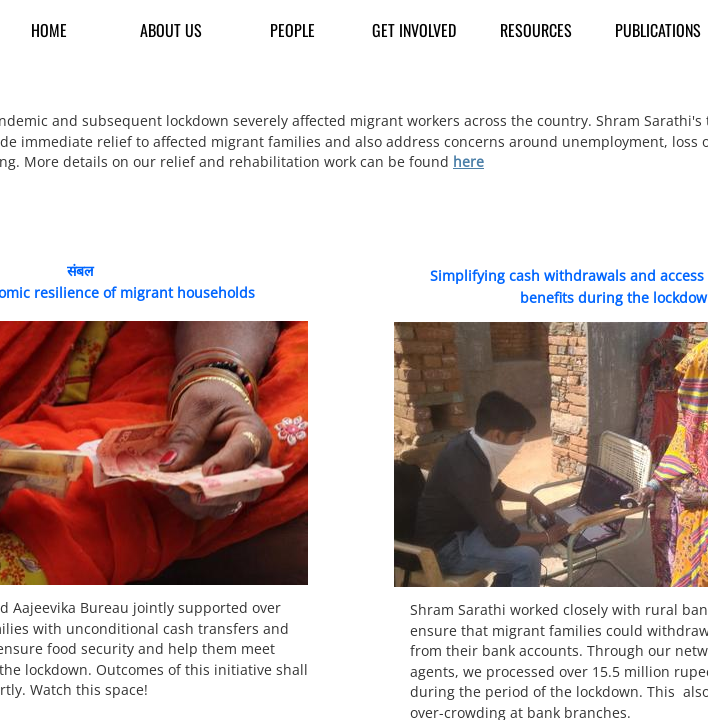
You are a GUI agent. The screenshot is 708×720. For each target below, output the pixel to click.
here (468, 161)
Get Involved (414, 30)
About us (171, 30)
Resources (536, 30)
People (292, 30)
